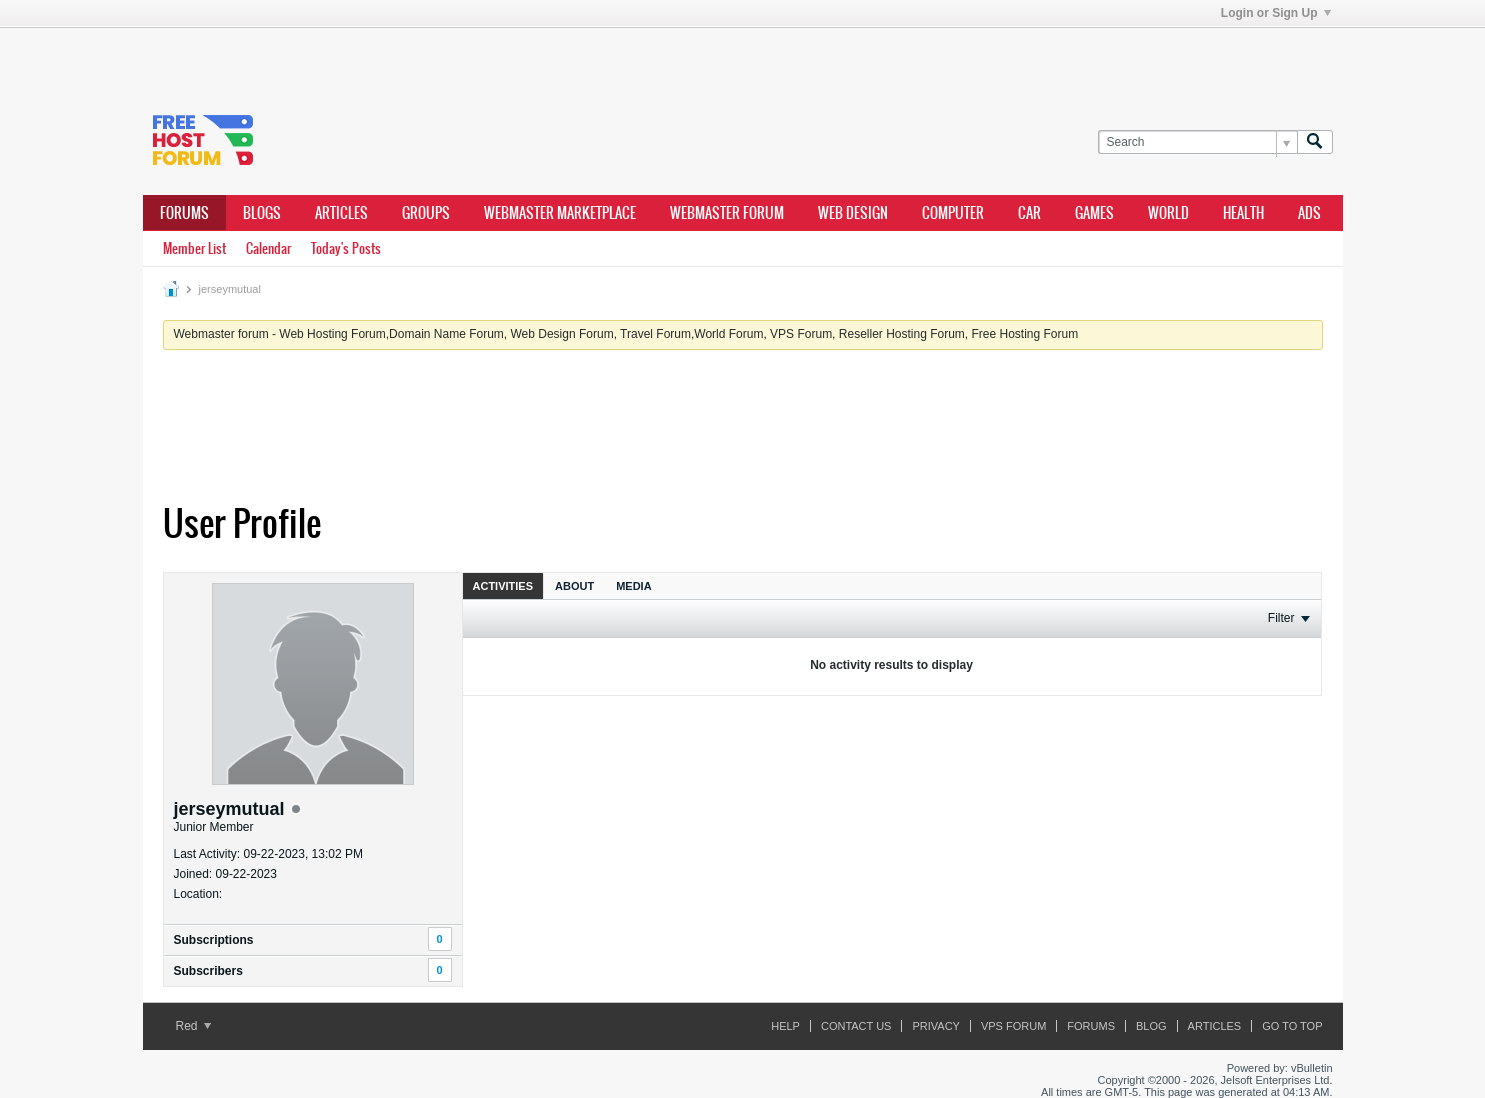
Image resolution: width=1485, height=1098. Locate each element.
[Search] (1197, 142)
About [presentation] (574, 586)
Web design (853, 213)
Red (193, 1026)
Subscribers (208, 971)
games (1094, 213)
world (1168, 213)
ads (1309, 213)
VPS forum (1013, 1026)
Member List (194, 248)
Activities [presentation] (503, 586)
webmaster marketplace (560, 213)
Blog (1151, 1026)
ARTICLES (341, 213)
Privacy (935, 1026)
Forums (184, 213)
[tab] (503, 585)
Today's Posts (346, 248)
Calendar (268, 248)
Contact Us (856, 1026)
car (1029, 213)
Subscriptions (214, 940)
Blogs (262, 213)
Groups (426, 213)
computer (953, 213)
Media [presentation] (633, 586)
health (1243, 213)
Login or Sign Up (1276, 13)
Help (785, 1026)
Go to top (1292, 1026)
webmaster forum (727, 213)
